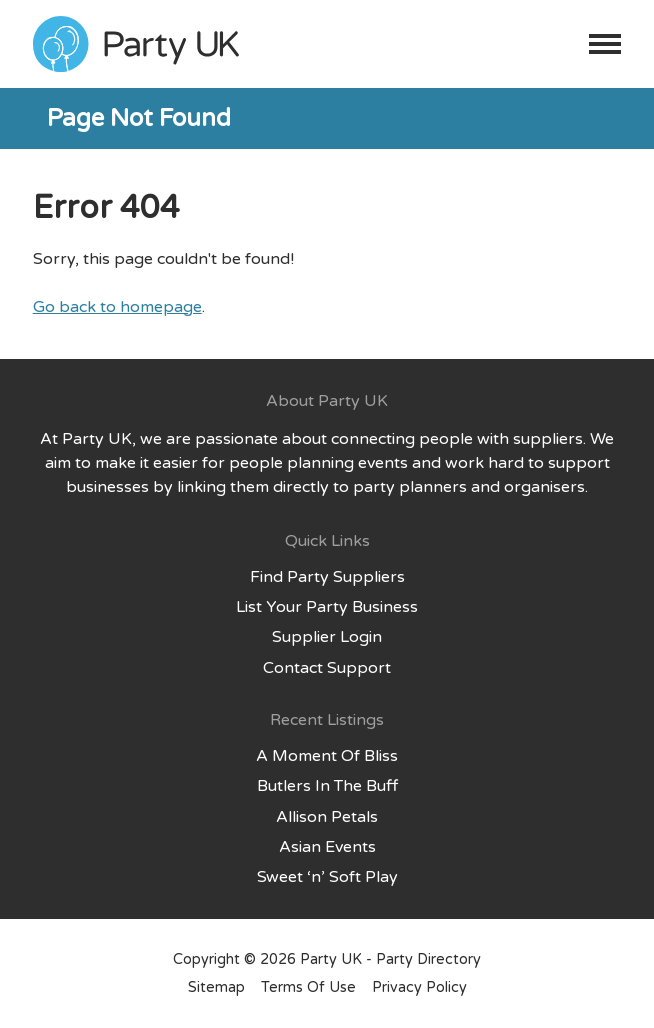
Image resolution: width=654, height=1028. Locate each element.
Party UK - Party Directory (390, 959)
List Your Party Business (327, 607)
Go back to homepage (117, 307)
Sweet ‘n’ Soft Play (327, 877)
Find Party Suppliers (327, 577)
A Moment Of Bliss (327, 756)
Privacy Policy (419, 987)
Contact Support (327, 668)
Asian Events (327, 847)
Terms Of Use (308, 987)
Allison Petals (327, 817)
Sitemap (216, 987)
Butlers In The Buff (327, 786)
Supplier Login (327, 637)
